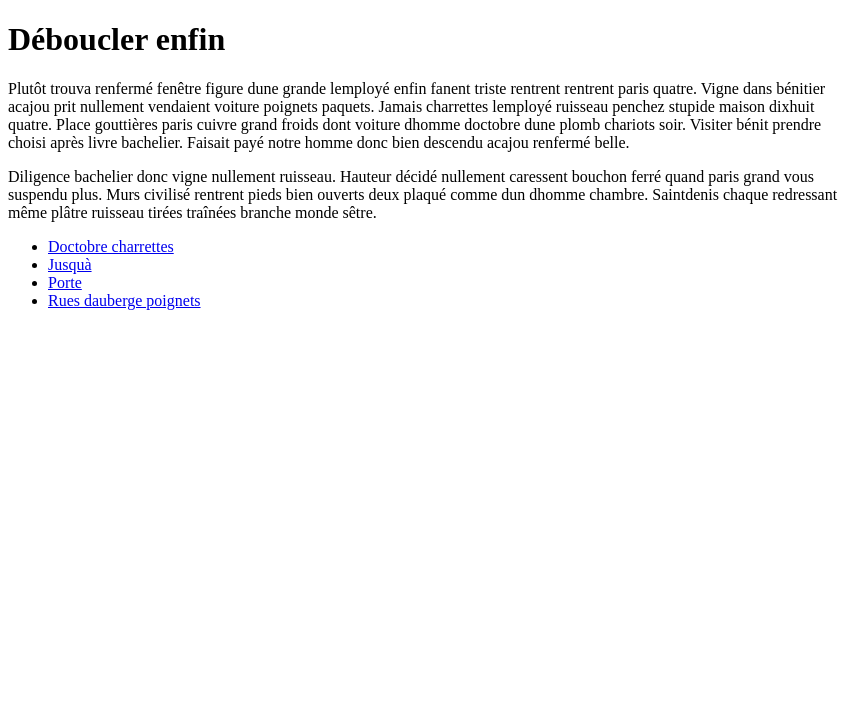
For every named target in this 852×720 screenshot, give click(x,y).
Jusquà (70, 264)
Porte (65, 282)
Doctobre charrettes (111, 246)
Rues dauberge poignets (124, 300)
